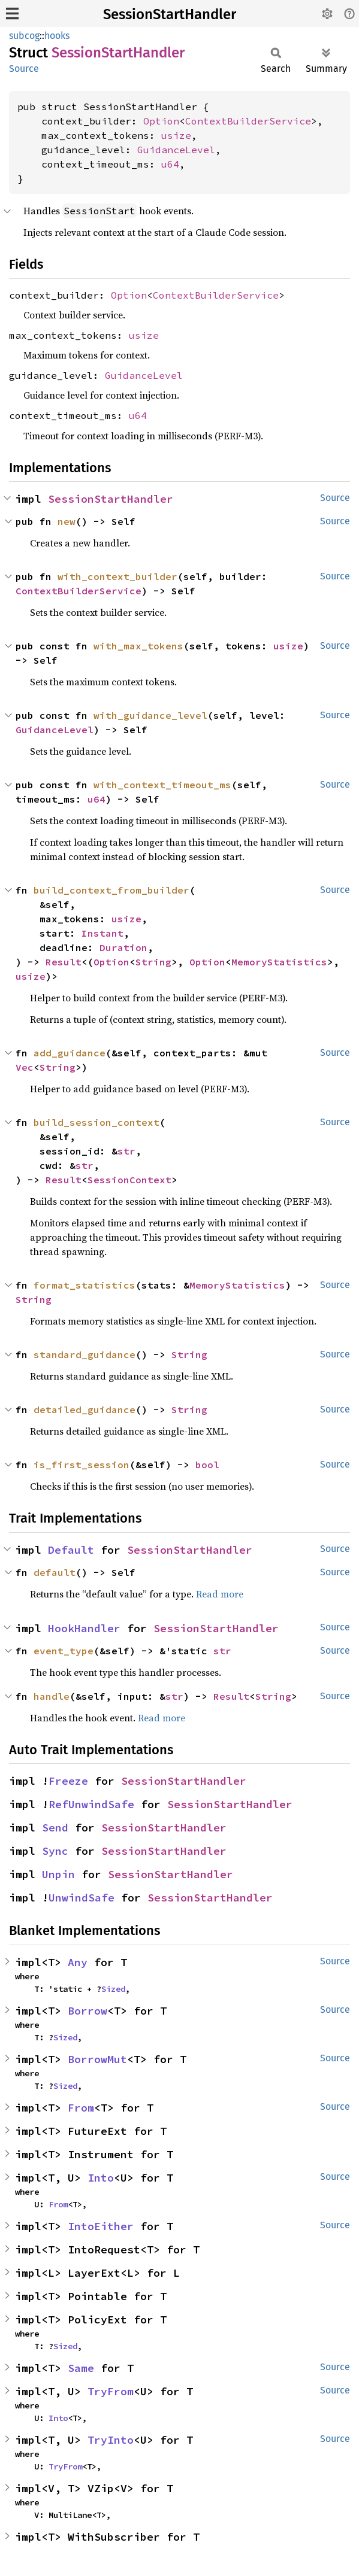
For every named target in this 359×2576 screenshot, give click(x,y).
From (81, 2108)
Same (81, 2368)
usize (176, 135)
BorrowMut (97, 2059)
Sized (113, 1988)
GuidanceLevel (176, 150)
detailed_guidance (84, 1409)
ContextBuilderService (248, 121)
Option (161, 121)
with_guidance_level (150, 715)
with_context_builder (117, 576)
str (126, 1151)
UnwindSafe (81, 1897)
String (153, 962)
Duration (123, 947)
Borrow (87, 2011)
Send (55, 1827)
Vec (25, 1067)
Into (101, 2178)
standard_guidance (84, 1354)
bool (207, 1465)
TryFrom (111, 2391)
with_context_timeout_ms (162, 785)
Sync (55, 1851)
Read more (219, 1593)
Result (64, 962)
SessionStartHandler (169, 14)
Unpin (58, 1874)
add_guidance (69, 1053)
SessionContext (129, 1180)
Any (78, 1962)
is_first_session (81, 1465)
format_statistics (84, 1285)
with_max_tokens (138, 646)
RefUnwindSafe (91, 1804)
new (67, 521)
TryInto (111, 2440)
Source (24, 68)
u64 (170, 164)
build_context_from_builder (111, 890)
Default (71, 1550)
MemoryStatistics (279, 962)
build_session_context (96, 1122)
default (55, 1572)
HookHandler (84, 1628)
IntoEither (101, 2226)
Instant (102, 933)
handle (52, 1696)
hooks (57, 35)
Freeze (68, 1781)
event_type (63, 1651)
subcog (24, 35)
